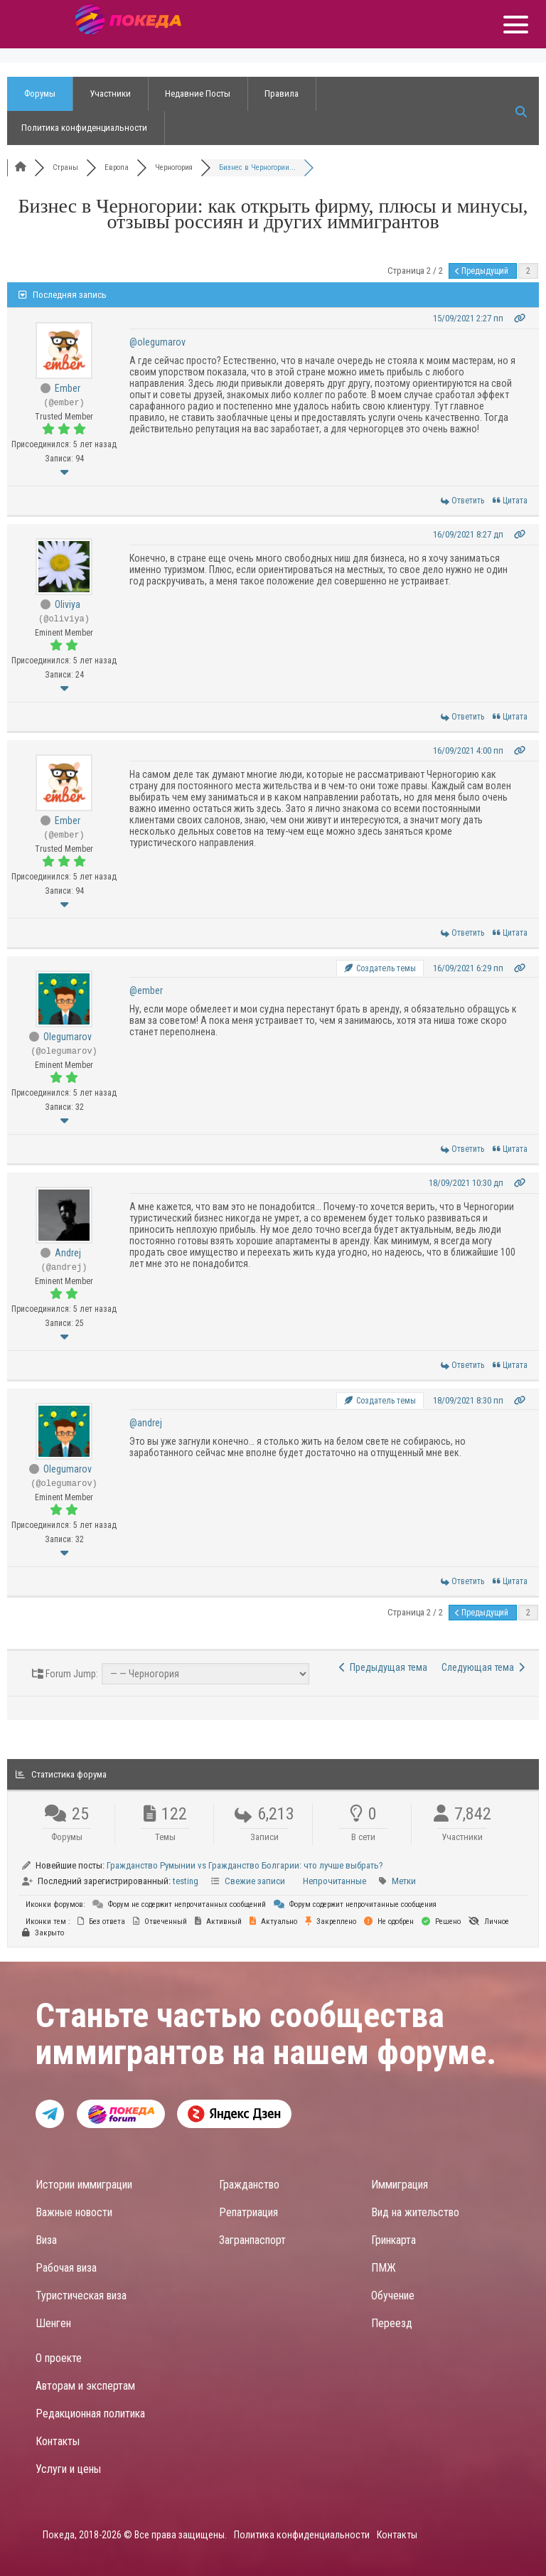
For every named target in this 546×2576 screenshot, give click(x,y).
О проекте (59, 2358)
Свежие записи (255, 1881)
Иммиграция (399, 2184)
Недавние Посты (197, 93)
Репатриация (248, 2212)
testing (185, 1881)
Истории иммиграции (84, 2184)
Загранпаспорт (252, 2240)
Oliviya (67, 604)
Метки (404, 1881)
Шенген (53, 2323)
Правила (281, 93)
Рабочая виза (66, 2268)
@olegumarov (157, 342)
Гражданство (249, 2184)
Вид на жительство (415, 2212)
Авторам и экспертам (85, 2386)
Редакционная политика (90, 2413)
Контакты (58, 2441)
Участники (110, 93)
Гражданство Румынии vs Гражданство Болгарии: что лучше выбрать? (245, 1865)
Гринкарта (393, 2240)
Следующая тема (483, 1667)
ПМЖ (383, 2268)
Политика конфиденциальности (84, 127)
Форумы (39, 93)
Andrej (68, 1252)
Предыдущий (482, 271)
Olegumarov (67, 1036)
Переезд (391, 2323)
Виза (46, 2240)
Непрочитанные (334, 1881)
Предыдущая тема (383, 1667)
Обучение (392, 2295)
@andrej (145, 1422)
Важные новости (74, 2212)
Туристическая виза (81, 2295)
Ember (67, 388)
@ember (146, 990)
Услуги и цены (68, 2469)
